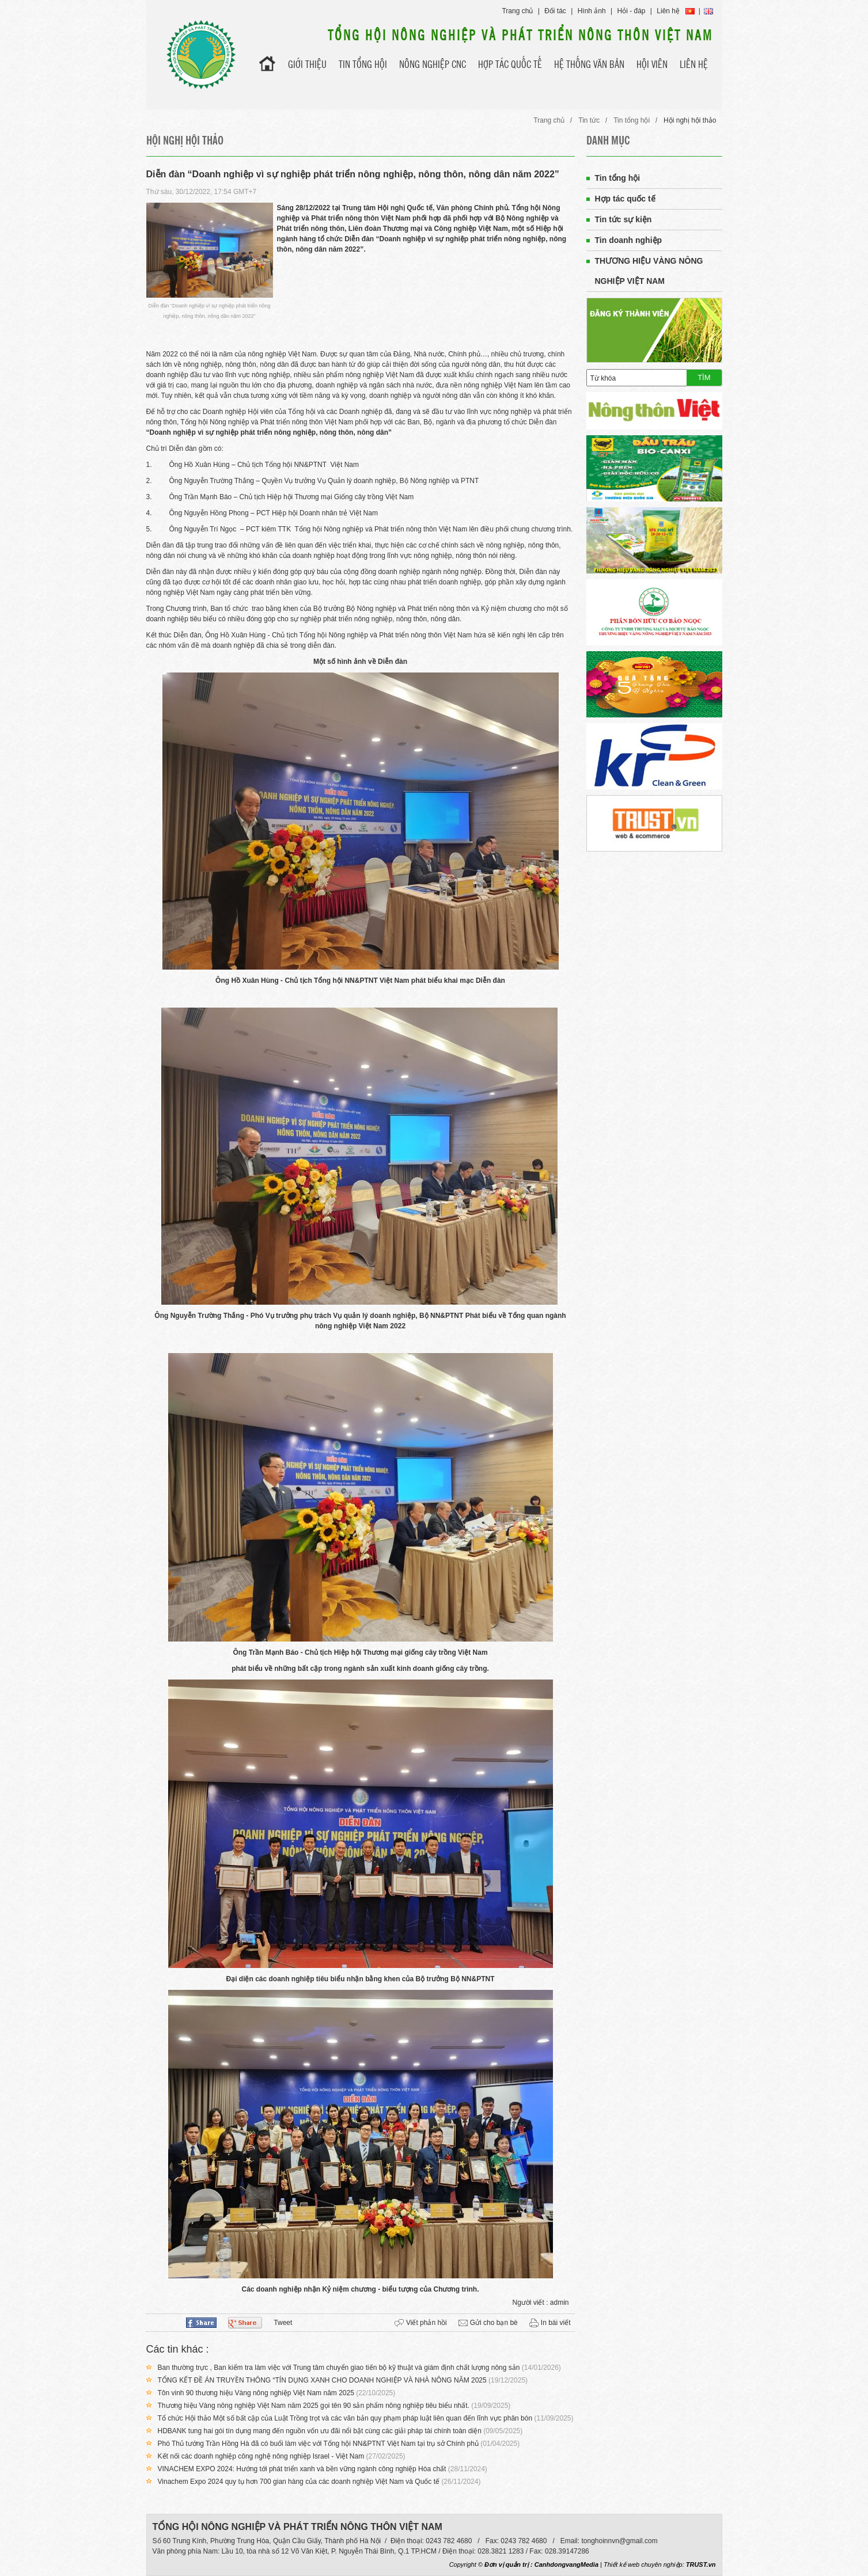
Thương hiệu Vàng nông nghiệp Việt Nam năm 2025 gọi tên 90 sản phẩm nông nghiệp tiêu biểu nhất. (313, 2406)
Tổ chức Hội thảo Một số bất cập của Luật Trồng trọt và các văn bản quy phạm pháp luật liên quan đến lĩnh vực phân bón (345, 2418)
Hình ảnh (592, 11)
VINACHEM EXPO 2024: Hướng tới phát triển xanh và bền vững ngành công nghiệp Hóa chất (302, 2469)
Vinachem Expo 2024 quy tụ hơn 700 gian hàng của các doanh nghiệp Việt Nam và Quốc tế (299, 2482)
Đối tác (555, 11)
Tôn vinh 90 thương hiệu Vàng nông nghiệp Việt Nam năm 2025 (256, 2393)
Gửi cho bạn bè (494, 2323)
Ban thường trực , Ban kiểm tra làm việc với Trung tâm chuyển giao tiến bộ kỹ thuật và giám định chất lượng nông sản (339, 2368)
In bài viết (556, 2323)
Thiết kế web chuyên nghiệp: (644, 2564)
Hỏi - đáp (631, 11)
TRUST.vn (701, 2564)
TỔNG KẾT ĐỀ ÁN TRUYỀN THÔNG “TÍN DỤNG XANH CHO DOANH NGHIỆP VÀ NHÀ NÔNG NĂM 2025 (322, 2380)
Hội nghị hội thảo (690, 120)
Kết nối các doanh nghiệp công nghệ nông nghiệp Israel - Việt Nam (261, 2456)
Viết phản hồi (426, 2323)
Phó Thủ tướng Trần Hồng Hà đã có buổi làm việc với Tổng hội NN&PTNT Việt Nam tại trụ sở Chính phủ (318, 2444)
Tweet (283, 2323)
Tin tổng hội (631, 120)
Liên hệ (668, 11)
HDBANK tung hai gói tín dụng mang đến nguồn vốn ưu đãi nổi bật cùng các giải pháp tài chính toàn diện (320, 2431)
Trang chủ (517, 11)
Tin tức (589, 120)
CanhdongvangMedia (566, 2564)
